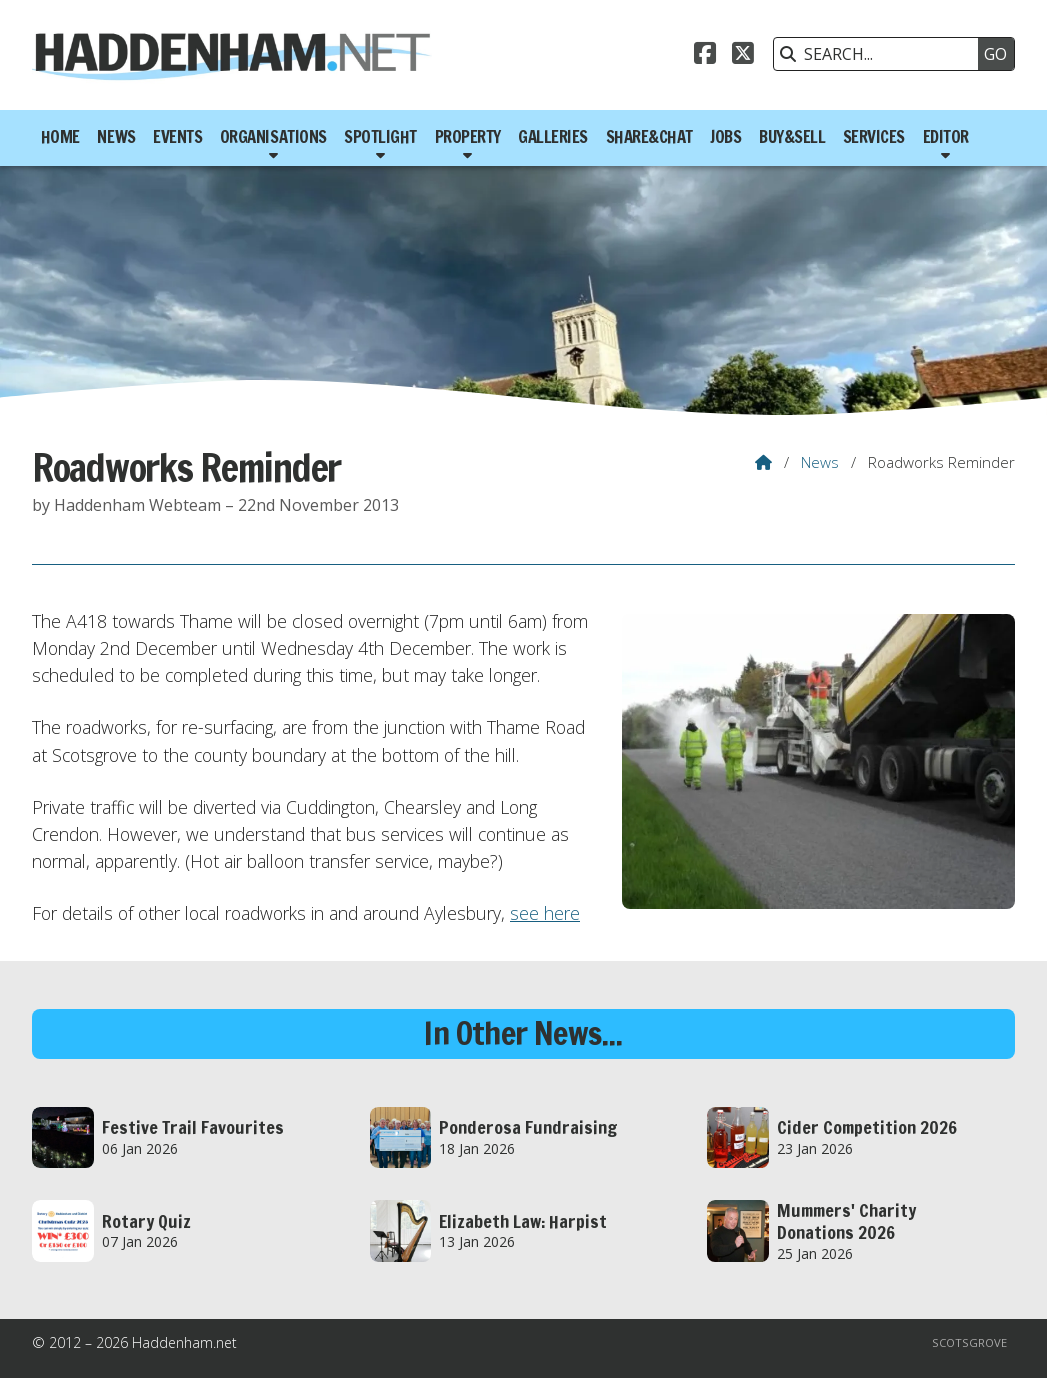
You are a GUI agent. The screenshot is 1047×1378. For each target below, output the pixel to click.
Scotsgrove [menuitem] (969, 1342)
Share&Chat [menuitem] (649, 137)
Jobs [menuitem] (725, 137)
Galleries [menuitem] (553, 137)
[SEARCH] (881, 54)
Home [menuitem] (60, 137)
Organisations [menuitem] (273, 137)
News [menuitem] (116, 137)
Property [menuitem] (468, 137)
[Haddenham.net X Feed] (743, 56)
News (820, 462)
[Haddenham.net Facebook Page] (705, 56)
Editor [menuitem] (946, 137)
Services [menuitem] (874, 137)
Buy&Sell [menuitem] (792, 137)
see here (545, 913)
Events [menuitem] (177, 137)
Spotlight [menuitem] (380, 137)
